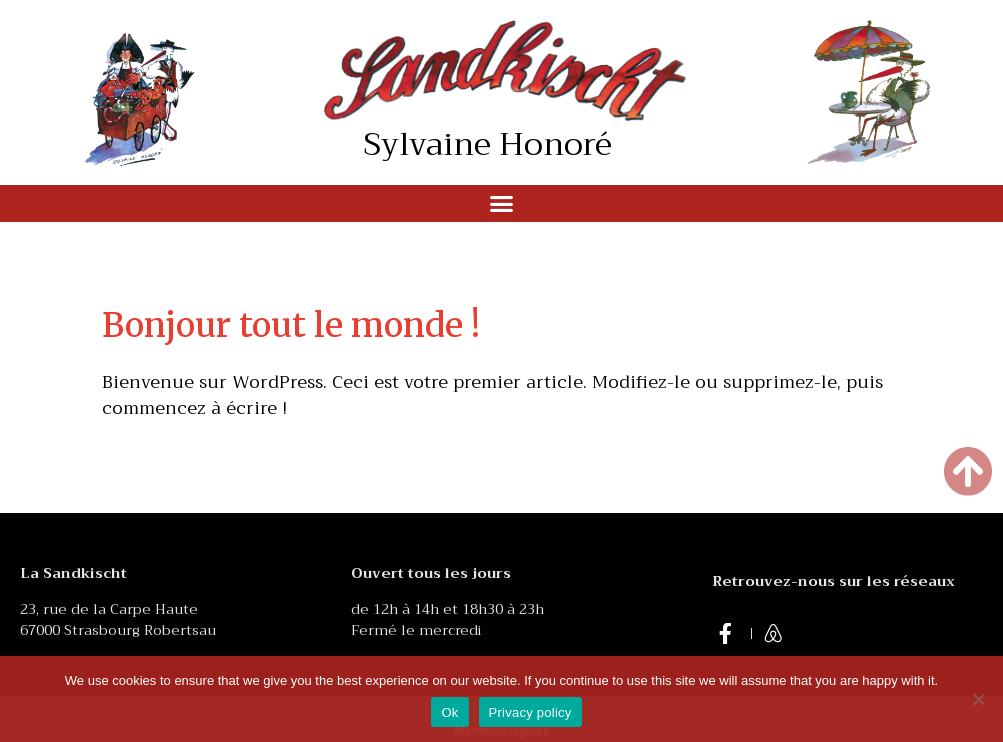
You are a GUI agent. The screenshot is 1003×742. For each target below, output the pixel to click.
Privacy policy (530, 712)
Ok (449, 712)
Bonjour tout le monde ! (291, 325)
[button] (502, 204)
